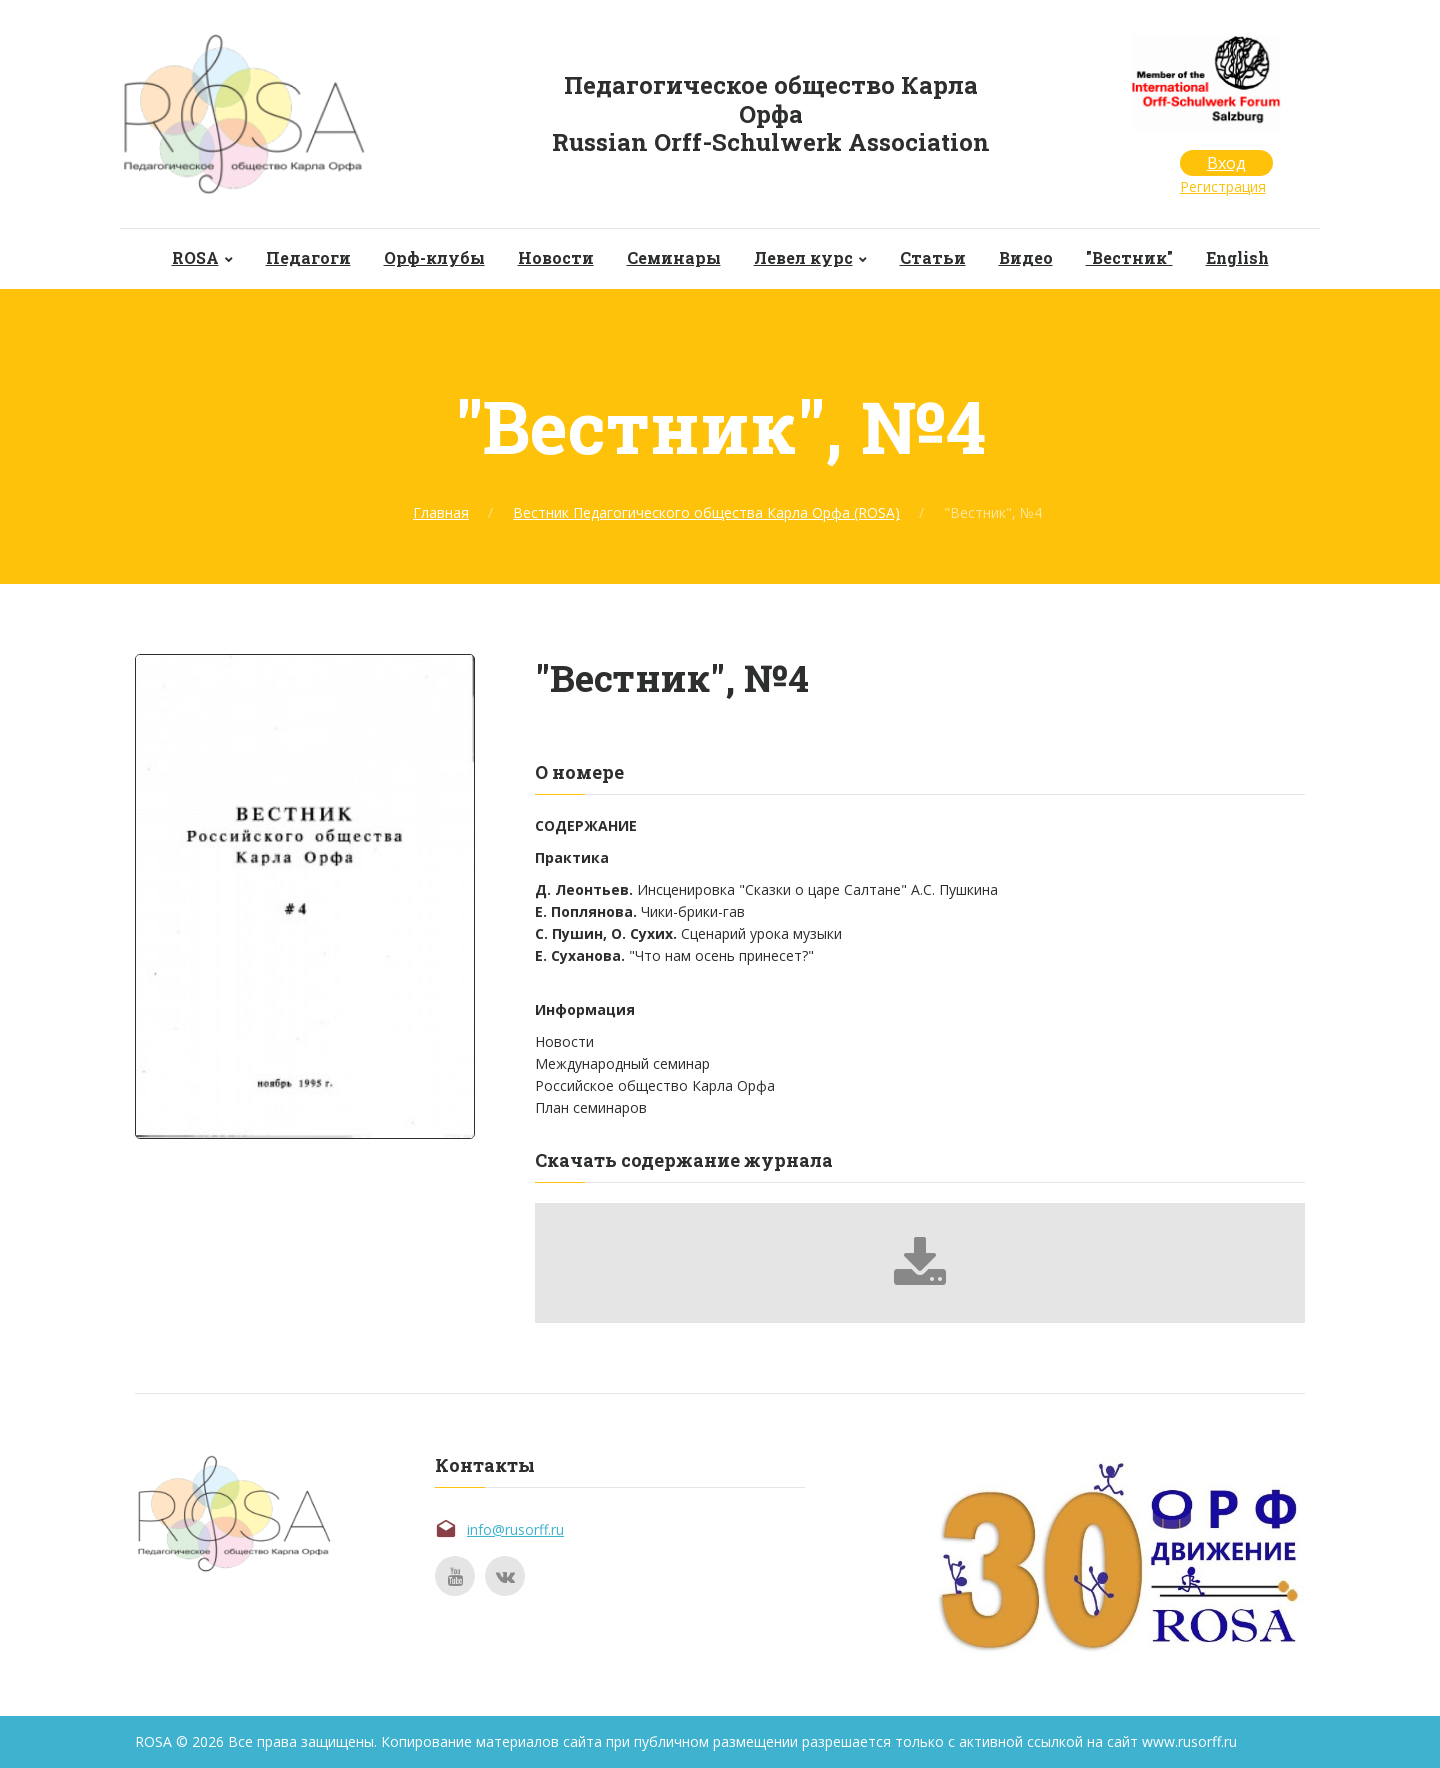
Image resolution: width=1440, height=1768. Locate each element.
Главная (441, 512)
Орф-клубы (434, 257)
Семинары (674, 257)
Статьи (933, 257)
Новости (556, 257)
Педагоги (308, 257)
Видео (1026, 257)
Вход (1226, 163)
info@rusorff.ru (515, 1529)
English (1237, 257)
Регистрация (1223, 186)
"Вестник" (1129, 257)
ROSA (195, 257)
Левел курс (803, 257)
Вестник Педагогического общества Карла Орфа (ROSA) (706, 512)
